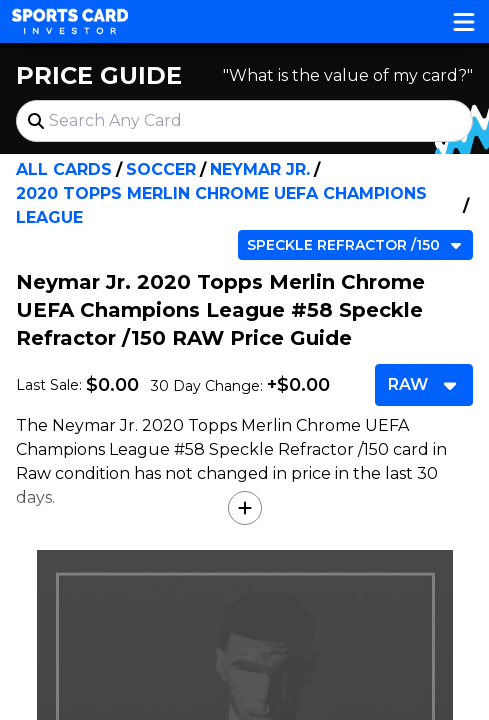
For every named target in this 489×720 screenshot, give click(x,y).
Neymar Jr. (260, 169)
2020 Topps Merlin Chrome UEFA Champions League (221, 205)
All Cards (64, 169)
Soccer (161, 169)
